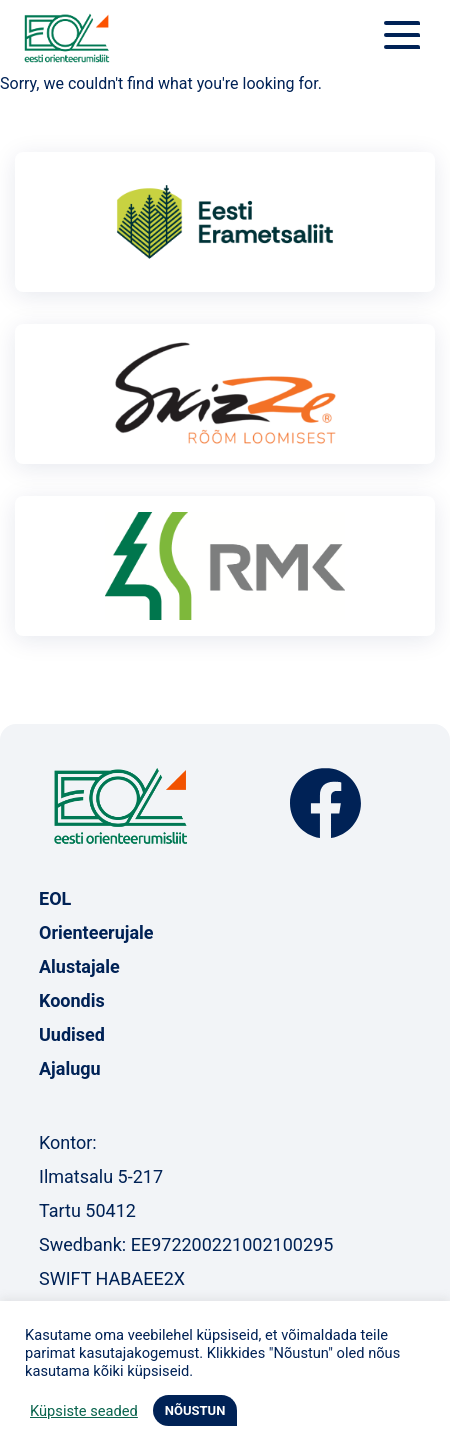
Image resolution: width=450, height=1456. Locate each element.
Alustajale (79, 966)
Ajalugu (70, 1068)
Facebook (325, 803)
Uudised (72, 1034)
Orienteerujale (96, 932)
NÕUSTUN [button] (195, 1410)
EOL (55, 898)
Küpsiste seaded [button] (84, 1411)
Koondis (72, 1000)
